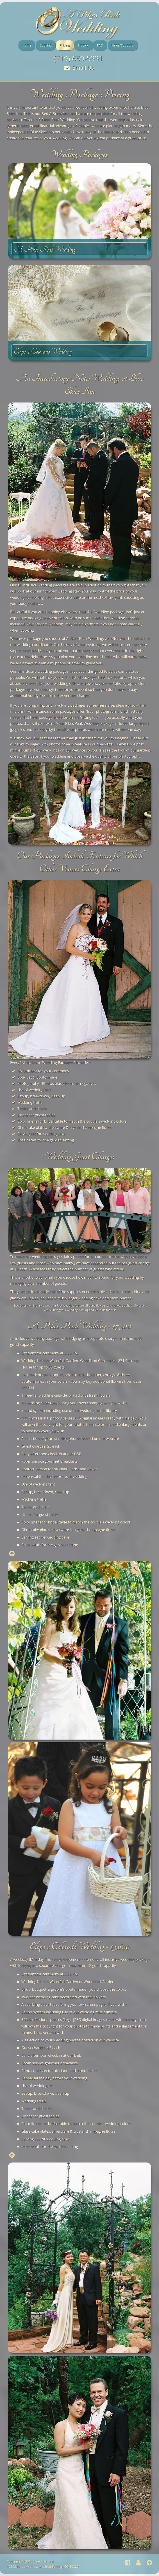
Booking (46, 45)
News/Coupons (122, 45)
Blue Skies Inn (43, 2561)
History (83, 45)
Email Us (79, 67)
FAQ (100, 45)
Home (26, 45)
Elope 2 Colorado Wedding (43, 351)
